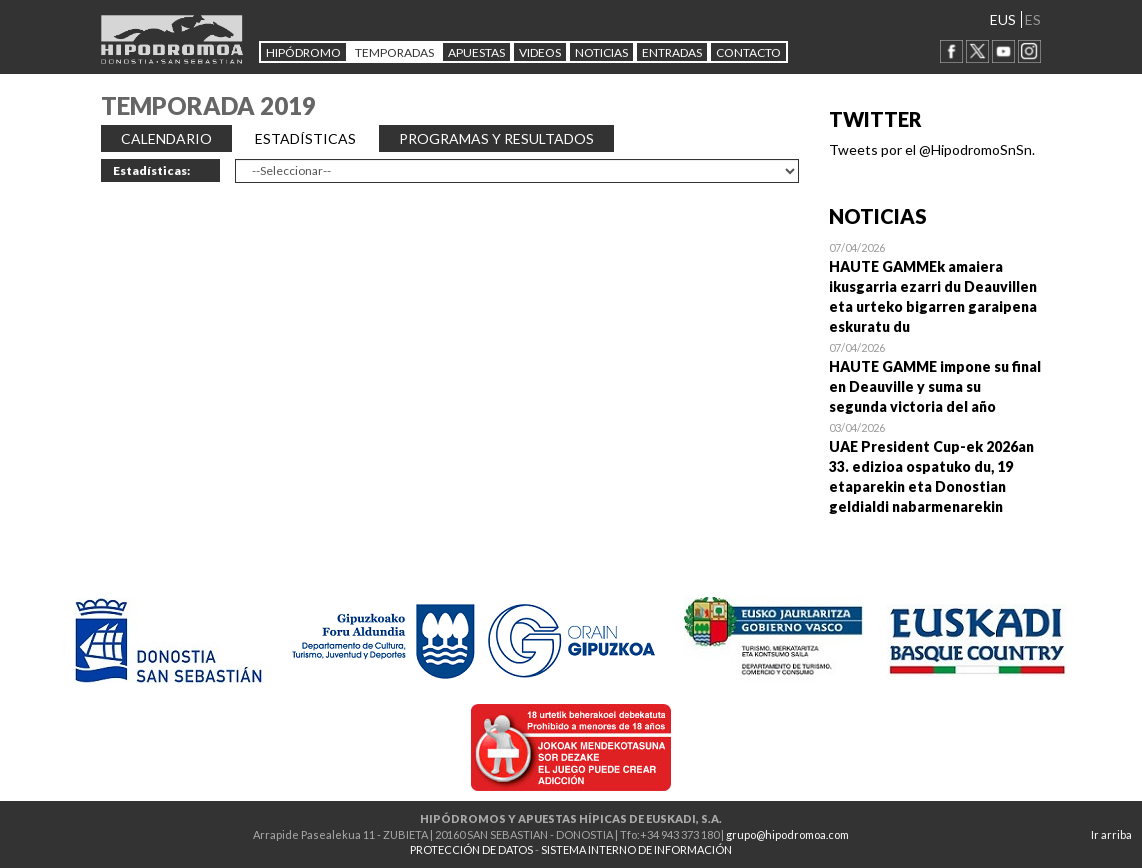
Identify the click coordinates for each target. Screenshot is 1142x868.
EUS (1003, 19)
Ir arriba (1111, 834)
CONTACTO (748, 52)
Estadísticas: (151, 170)
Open (935, 287)
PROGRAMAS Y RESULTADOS (496, 138)
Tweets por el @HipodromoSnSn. (932, 149)
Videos (540, 52)
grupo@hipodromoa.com (787, 834)
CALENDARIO (166, 138)
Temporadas (394, 52)
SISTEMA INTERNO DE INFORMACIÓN (636, 849)
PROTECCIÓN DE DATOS (471, 849)
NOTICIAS (601, 52)
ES (1033, 19)
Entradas (672, 52)
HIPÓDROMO (303, 52)
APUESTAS (476, 52)
